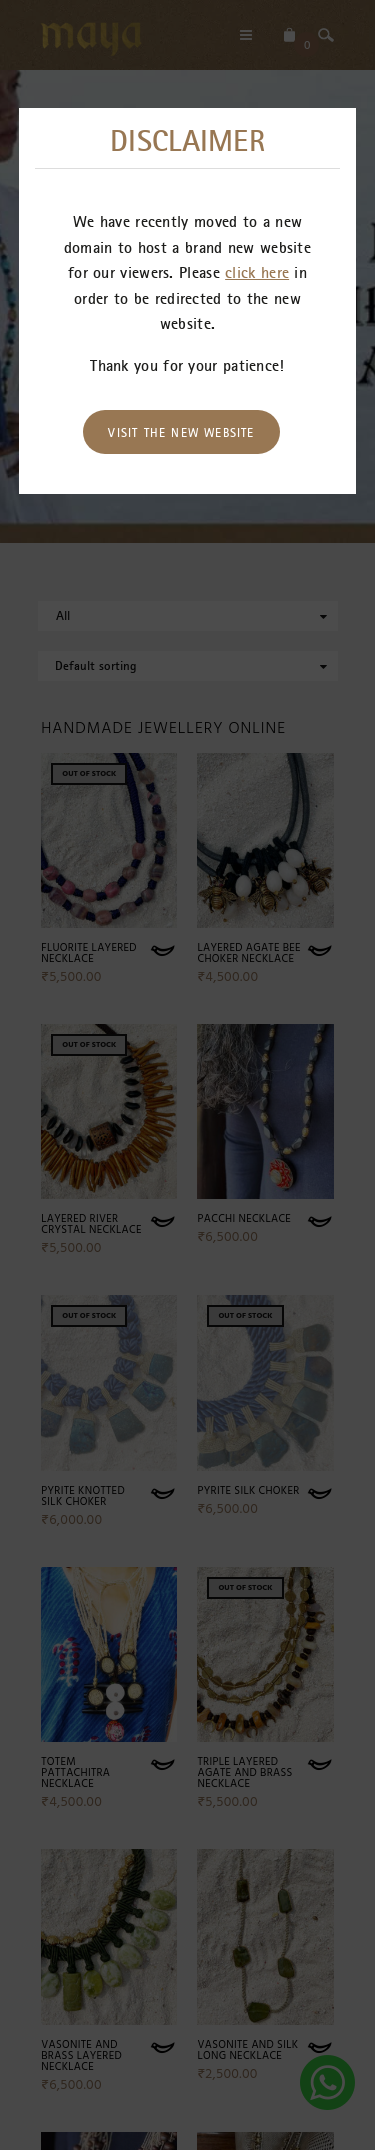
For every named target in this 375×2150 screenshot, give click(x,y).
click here (257, 272)
